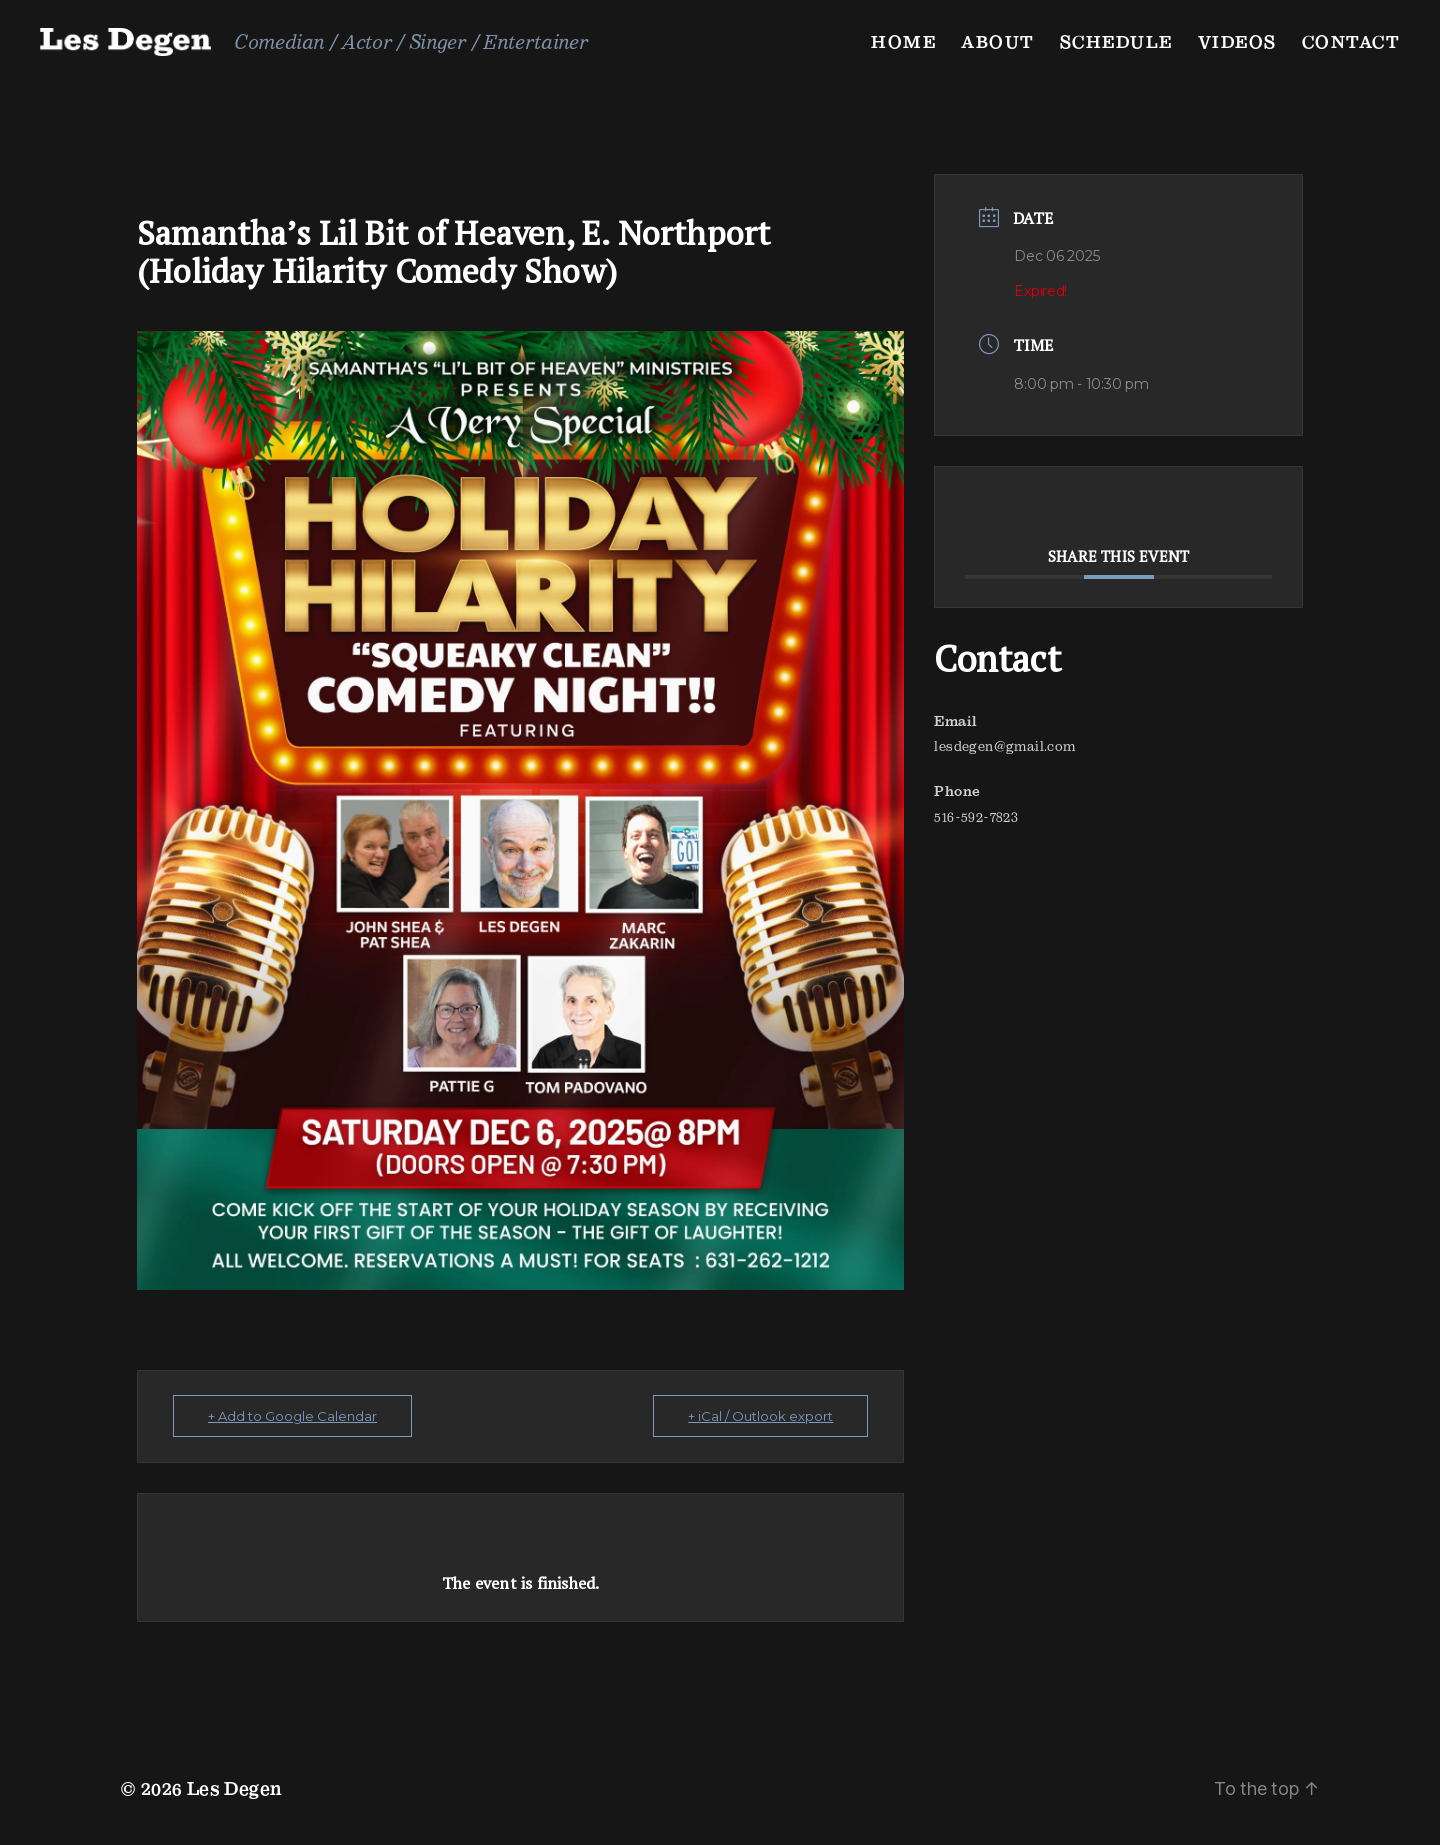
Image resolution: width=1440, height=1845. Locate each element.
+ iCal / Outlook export (760, 1416)
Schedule (1116, 41)
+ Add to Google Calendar (292, 1416)
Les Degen (235, 1788)
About (998, 41)
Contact (1351, 41)
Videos (1237, 41)
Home (903, 41)
